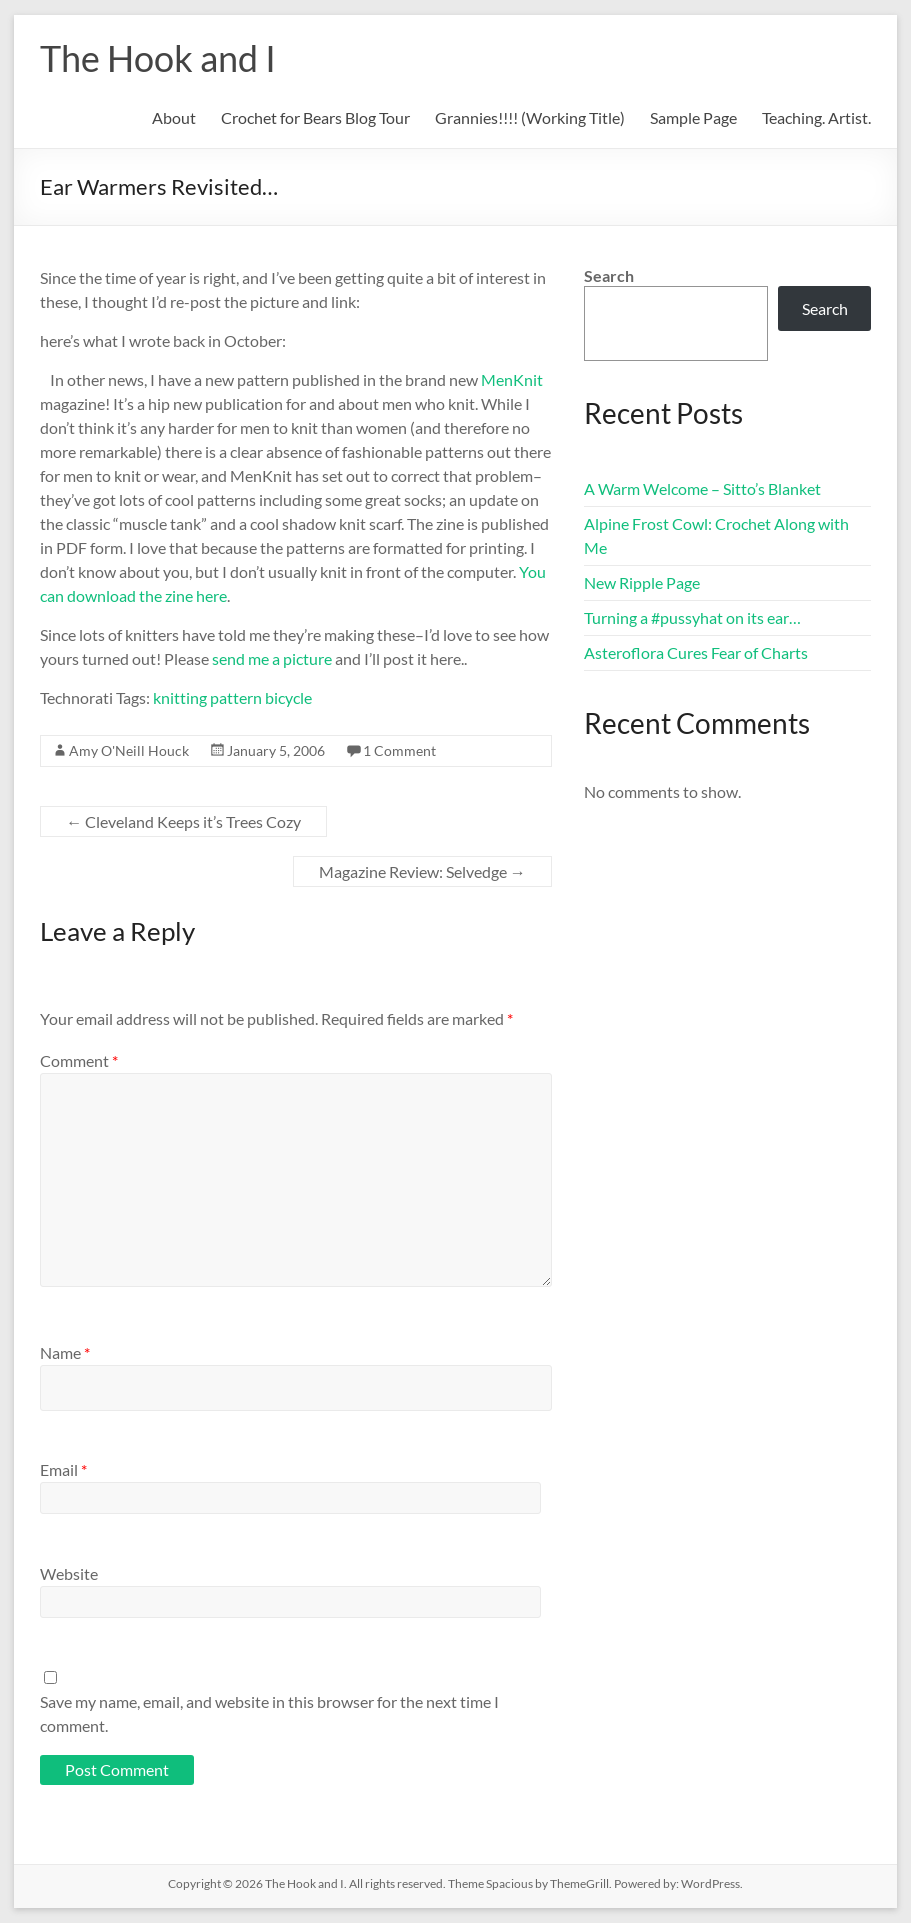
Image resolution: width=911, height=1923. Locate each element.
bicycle (288, 697)
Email (63, 1469)
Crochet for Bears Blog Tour (315, 117)
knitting (180, 697)
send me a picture (272, 658)
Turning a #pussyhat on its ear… (692, 617)
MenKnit (512, 379)
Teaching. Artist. (816, 117)
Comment (79, 1060)
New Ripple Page (642, 582)
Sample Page (693, 117)
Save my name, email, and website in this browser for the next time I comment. (269, 1713)
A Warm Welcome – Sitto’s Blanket (702, 488)
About (174, 117)
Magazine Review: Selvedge (422, 871)
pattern (236, 697)
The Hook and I (158, 58)
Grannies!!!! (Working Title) (530, 117)
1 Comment (399, 750)
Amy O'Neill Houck (129, 750)
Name (65, 1352)
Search (609, 275)
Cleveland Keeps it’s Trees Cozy (183, 821)
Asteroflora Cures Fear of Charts (696, 652)
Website (69, 1573)
